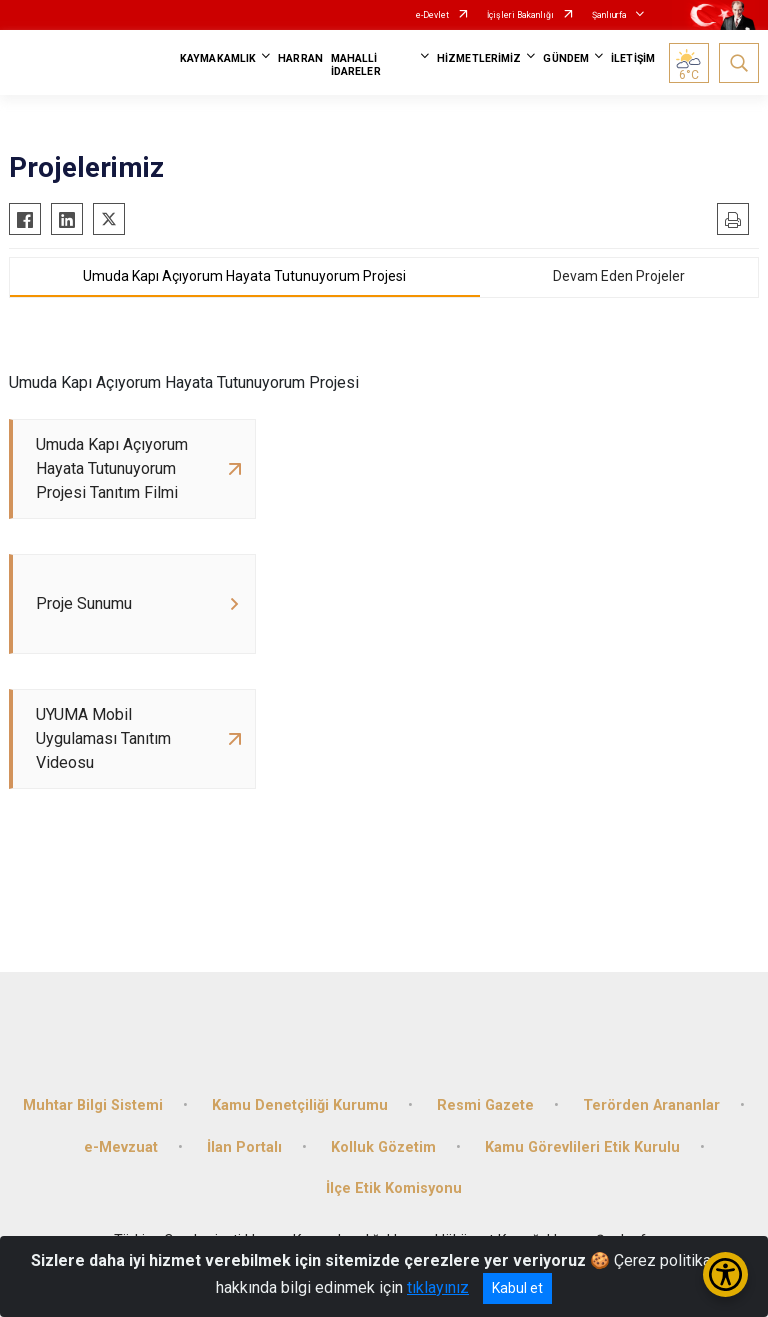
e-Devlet (432, 15)
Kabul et (517, 1288)
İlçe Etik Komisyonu (394, 1188)
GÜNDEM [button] (566, 58)
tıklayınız (438, 1287)
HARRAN (300, 58)
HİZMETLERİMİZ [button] (479, 58)
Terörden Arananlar (651, 1105)
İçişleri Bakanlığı (520, 15)
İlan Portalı (244, 1147)
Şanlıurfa (609, 15)
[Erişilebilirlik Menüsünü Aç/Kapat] (725, 1274)
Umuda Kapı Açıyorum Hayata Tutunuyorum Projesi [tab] (244, 276)
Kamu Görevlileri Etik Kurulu (582, 1147)
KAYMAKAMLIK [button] (218, 58)
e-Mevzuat (121, 1147)
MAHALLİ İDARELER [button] (356, 65)
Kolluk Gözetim (383, 1147)
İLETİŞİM (633, 58)
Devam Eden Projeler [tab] (619, 276)
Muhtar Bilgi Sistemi (93, 1105)
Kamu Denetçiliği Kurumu (300, 1105)
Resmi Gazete (485, 1105)
